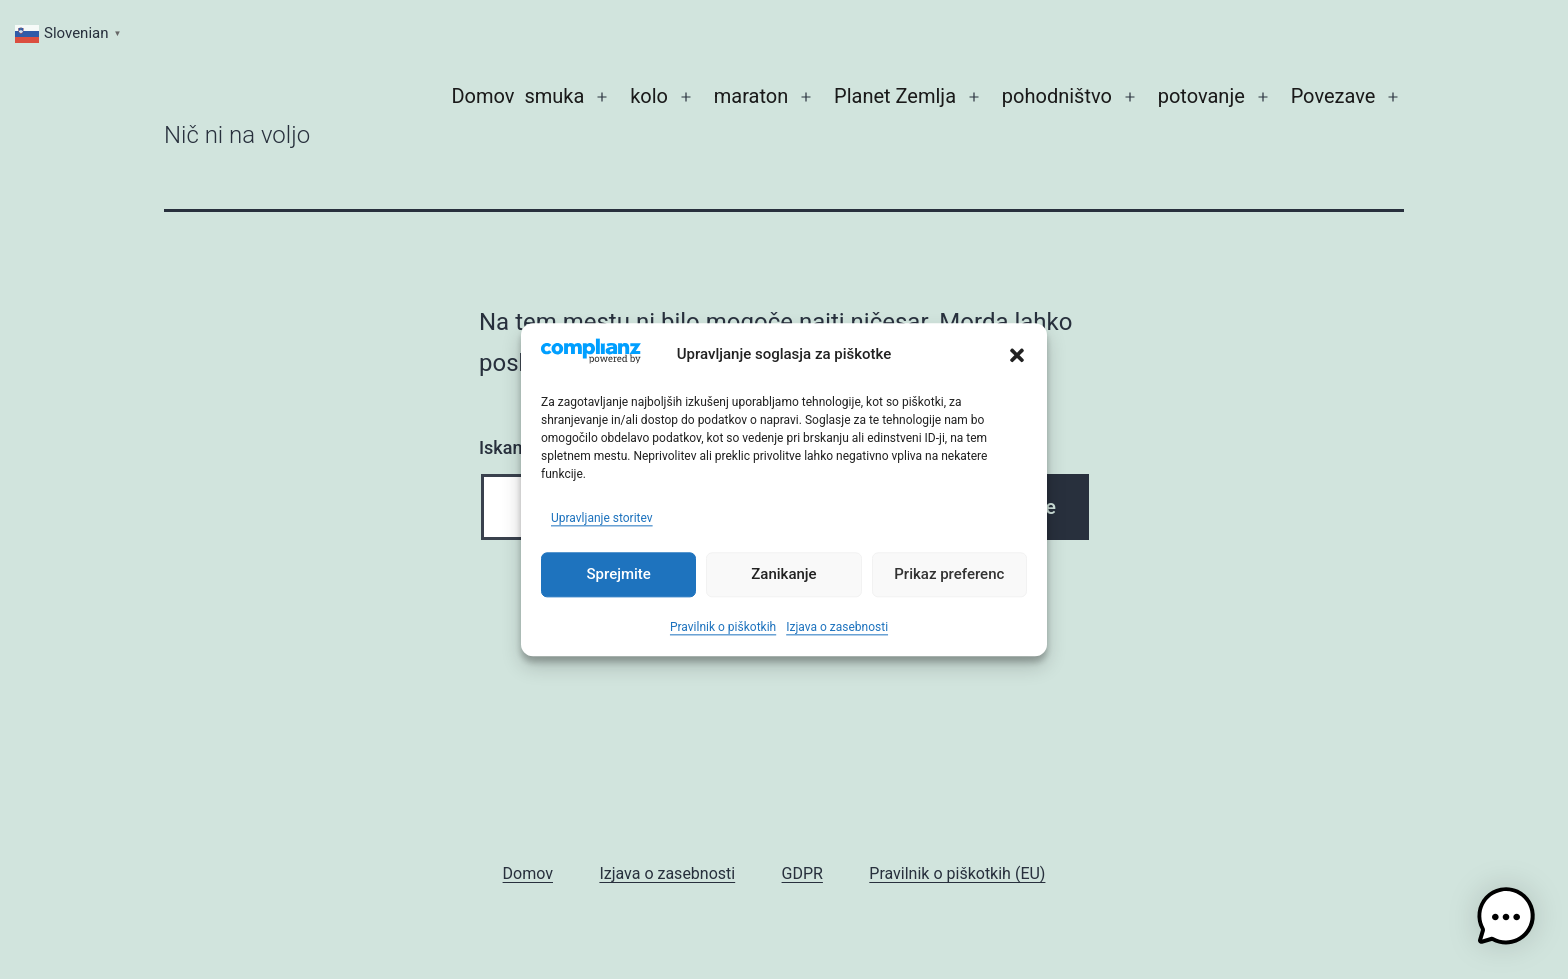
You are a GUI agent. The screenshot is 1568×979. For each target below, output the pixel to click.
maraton (751, 96)
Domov (482, 96)
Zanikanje (783, 575)
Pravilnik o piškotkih (723, 627)
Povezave (1333, 96)
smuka (554, 96)
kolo (649, 96)
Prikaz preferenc (949, 575)
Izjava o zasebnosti (837, 627)
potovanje (1201, 96)
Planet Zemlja (895, 96)
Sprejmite (618, 575)
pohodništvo (1057, 96)
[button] (1017, 356)
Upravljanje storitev (602, 518)
